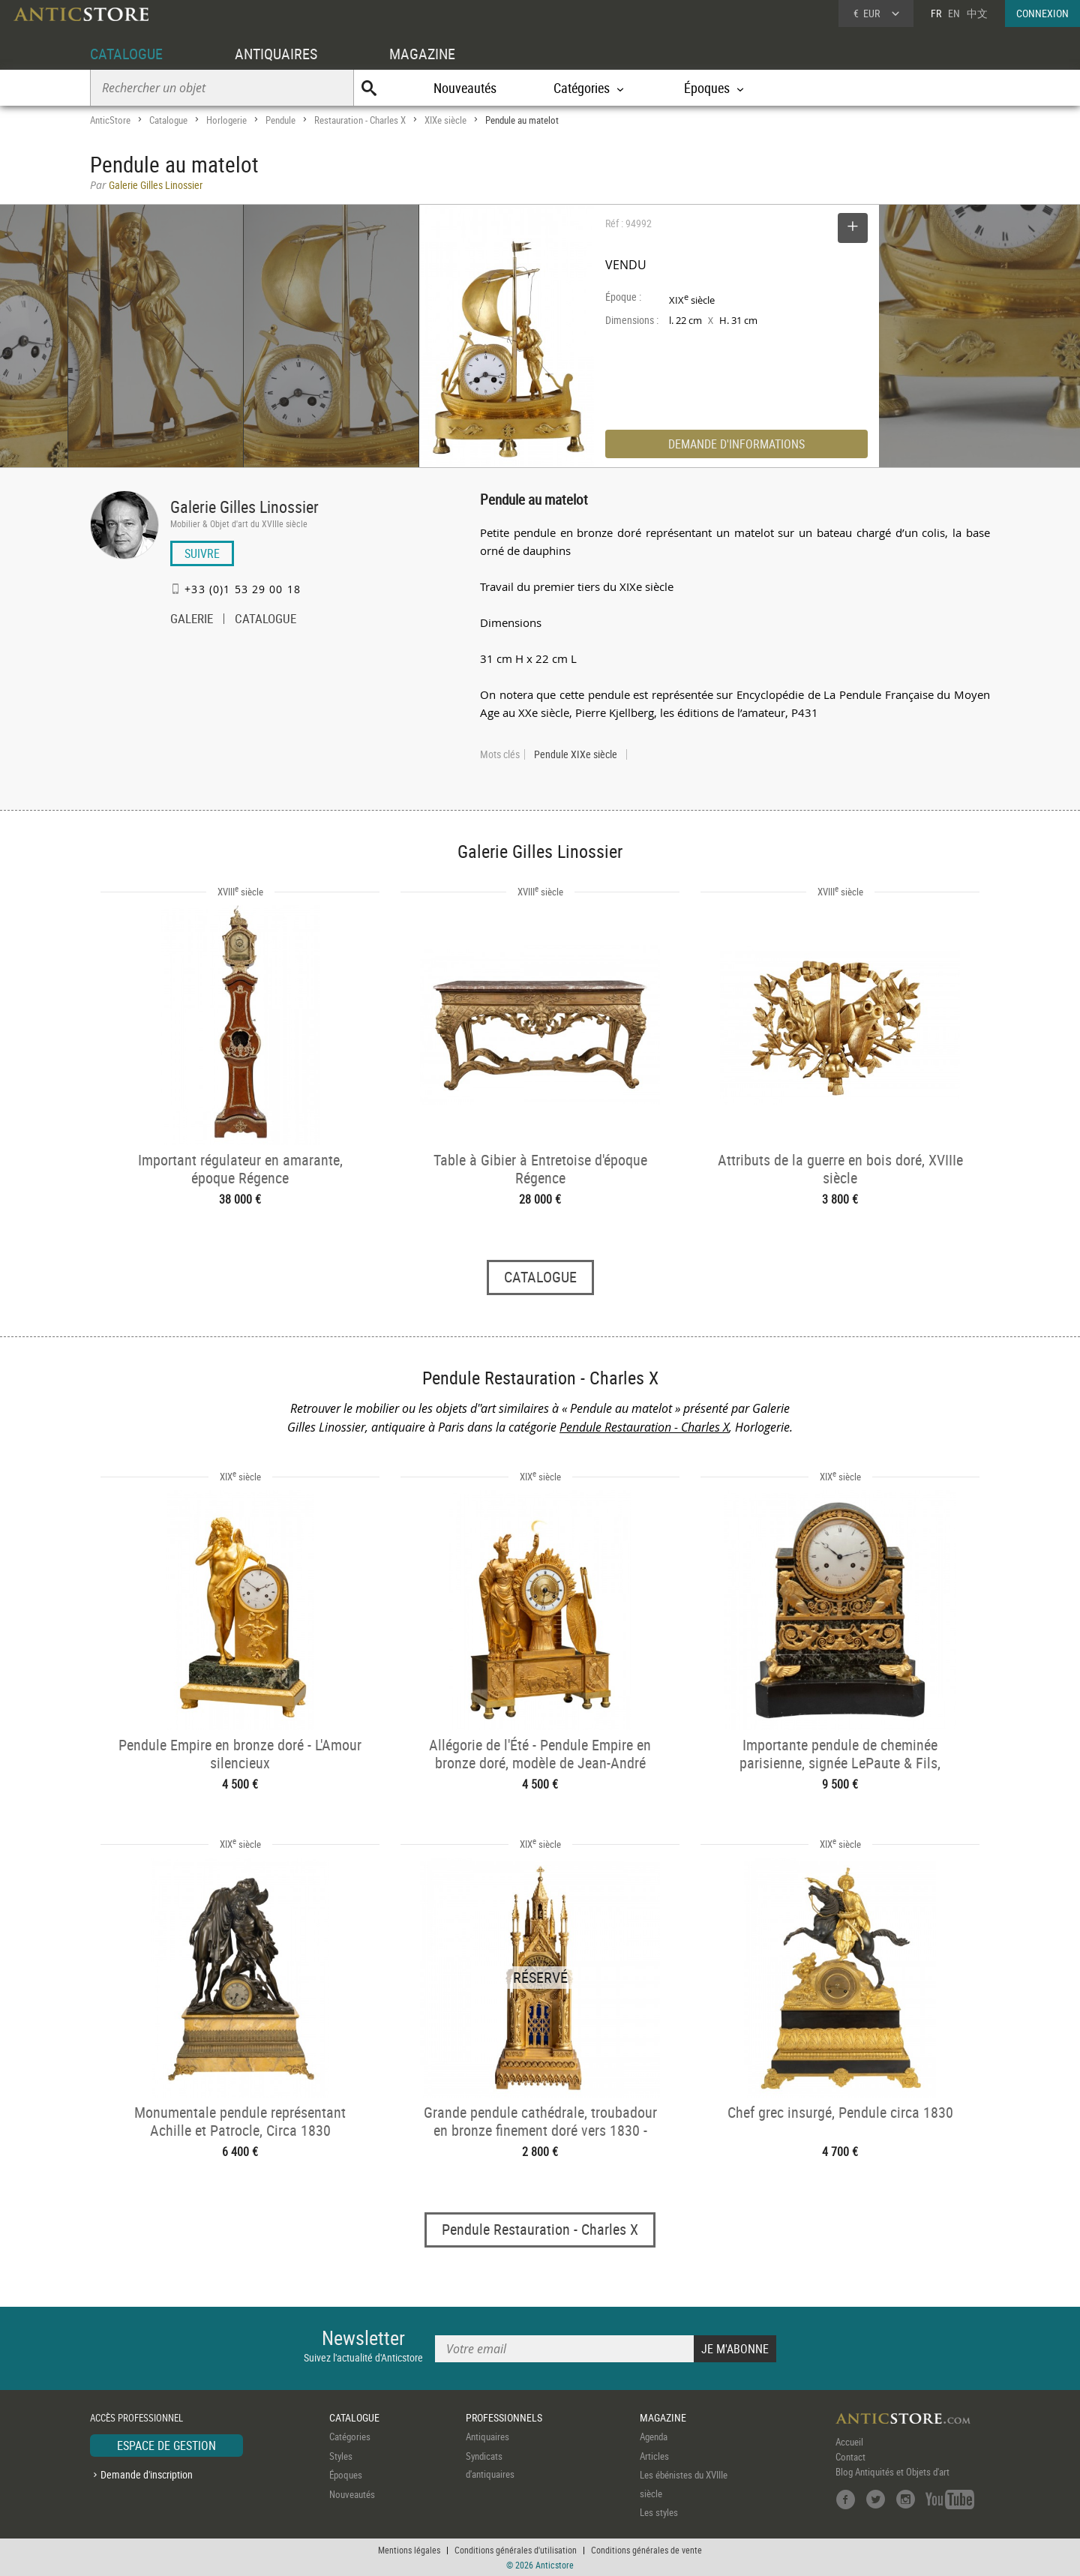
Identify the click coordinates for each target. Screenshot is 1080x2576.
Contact (851, 2457)
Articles (654, 2456)
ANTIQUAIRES (276, 53)
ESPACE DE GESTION (166, 2445)
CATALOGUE (126, 53)
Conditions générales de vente (646, 2550)
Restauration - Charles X (360, 120)
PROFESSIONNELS (504, 2417)
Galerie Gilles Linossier (244, 506)
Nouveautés (465, 88)
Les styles (659, 2512)
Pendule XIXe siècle (575, 754)
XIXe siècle (445, 120)
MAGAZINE (422, 53)
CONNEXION (1042, 13)
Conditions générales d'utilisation (515, 2550)
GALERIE (191, 620)
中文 (977, 13)
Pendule (281, 120)
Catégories (349, 2436)
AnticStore (110, 120)
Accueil (849, 2442)
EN (954, 13)
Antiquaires (487, 2436)
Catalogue (168, 120)
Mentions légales (409, 2550)
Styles (340, 2456)
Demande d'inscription (146, 2474)
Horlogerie (226, 120)
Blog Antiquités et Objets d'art (893, 2472)
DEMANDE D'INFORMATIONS (736, 444)
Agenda (654, 2436)
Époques (345, 2475)
